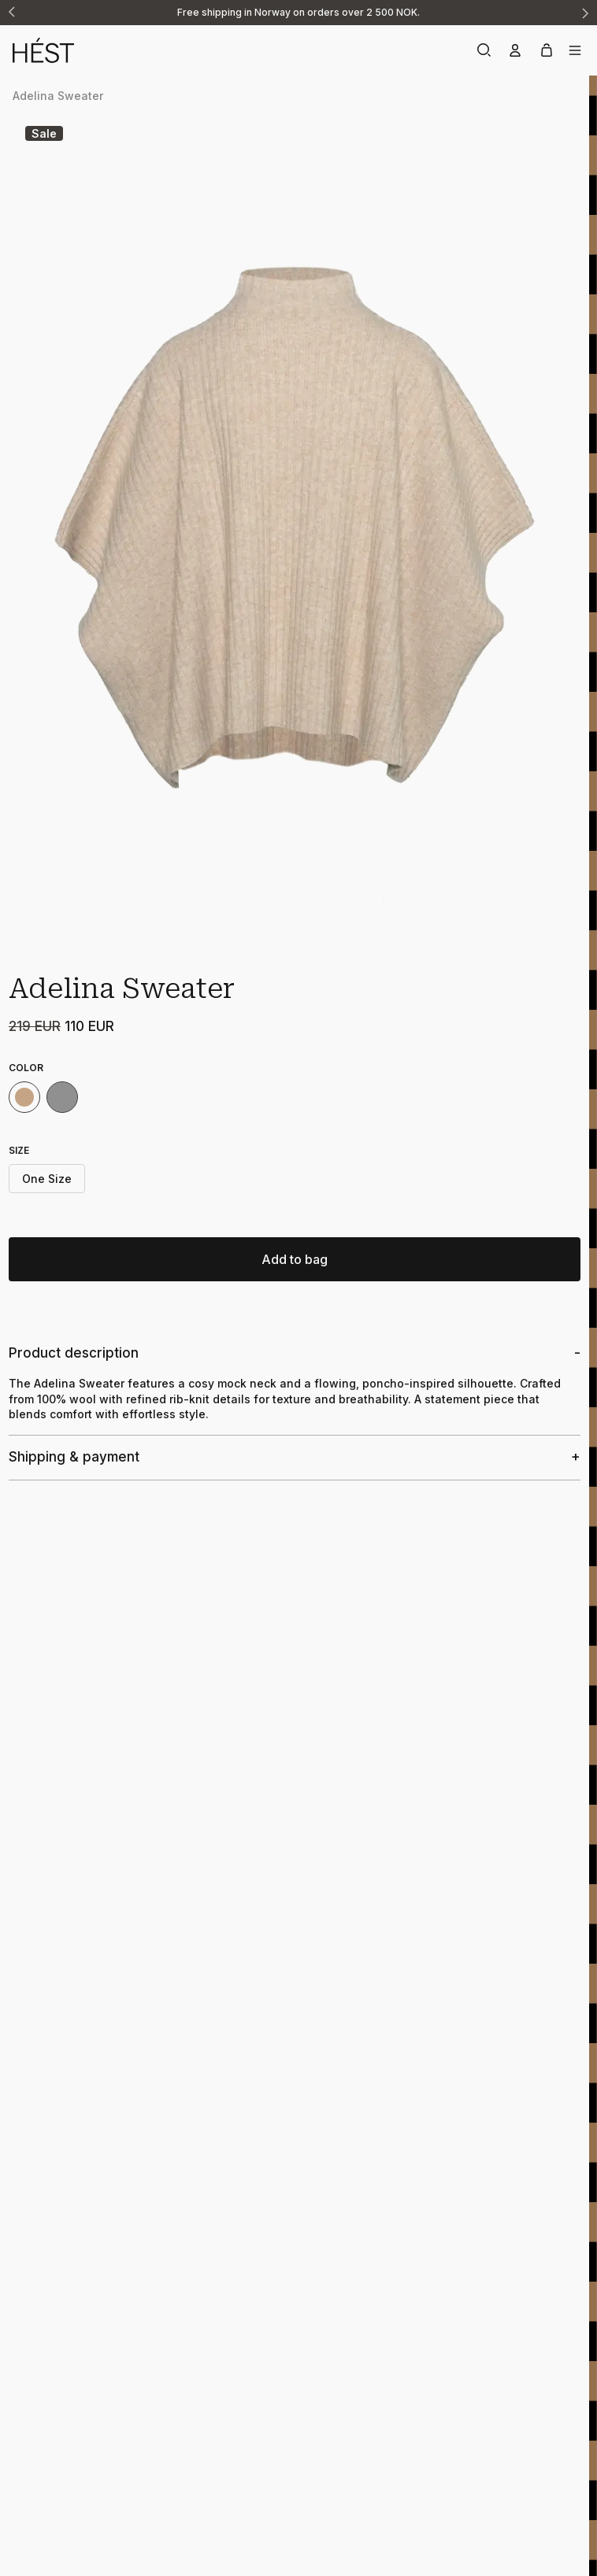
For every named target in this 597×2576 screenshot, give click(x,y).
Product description (74, 1353)
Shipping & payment (74, 1457)
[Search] (483, 50)
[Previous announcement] (12, 12)
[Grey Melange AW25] (62, 1097)
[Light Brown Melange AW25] (24, 1097)
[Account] (515, 50)
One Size (47, 1178)
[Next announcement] (584, 12)
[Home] (155, 50)
